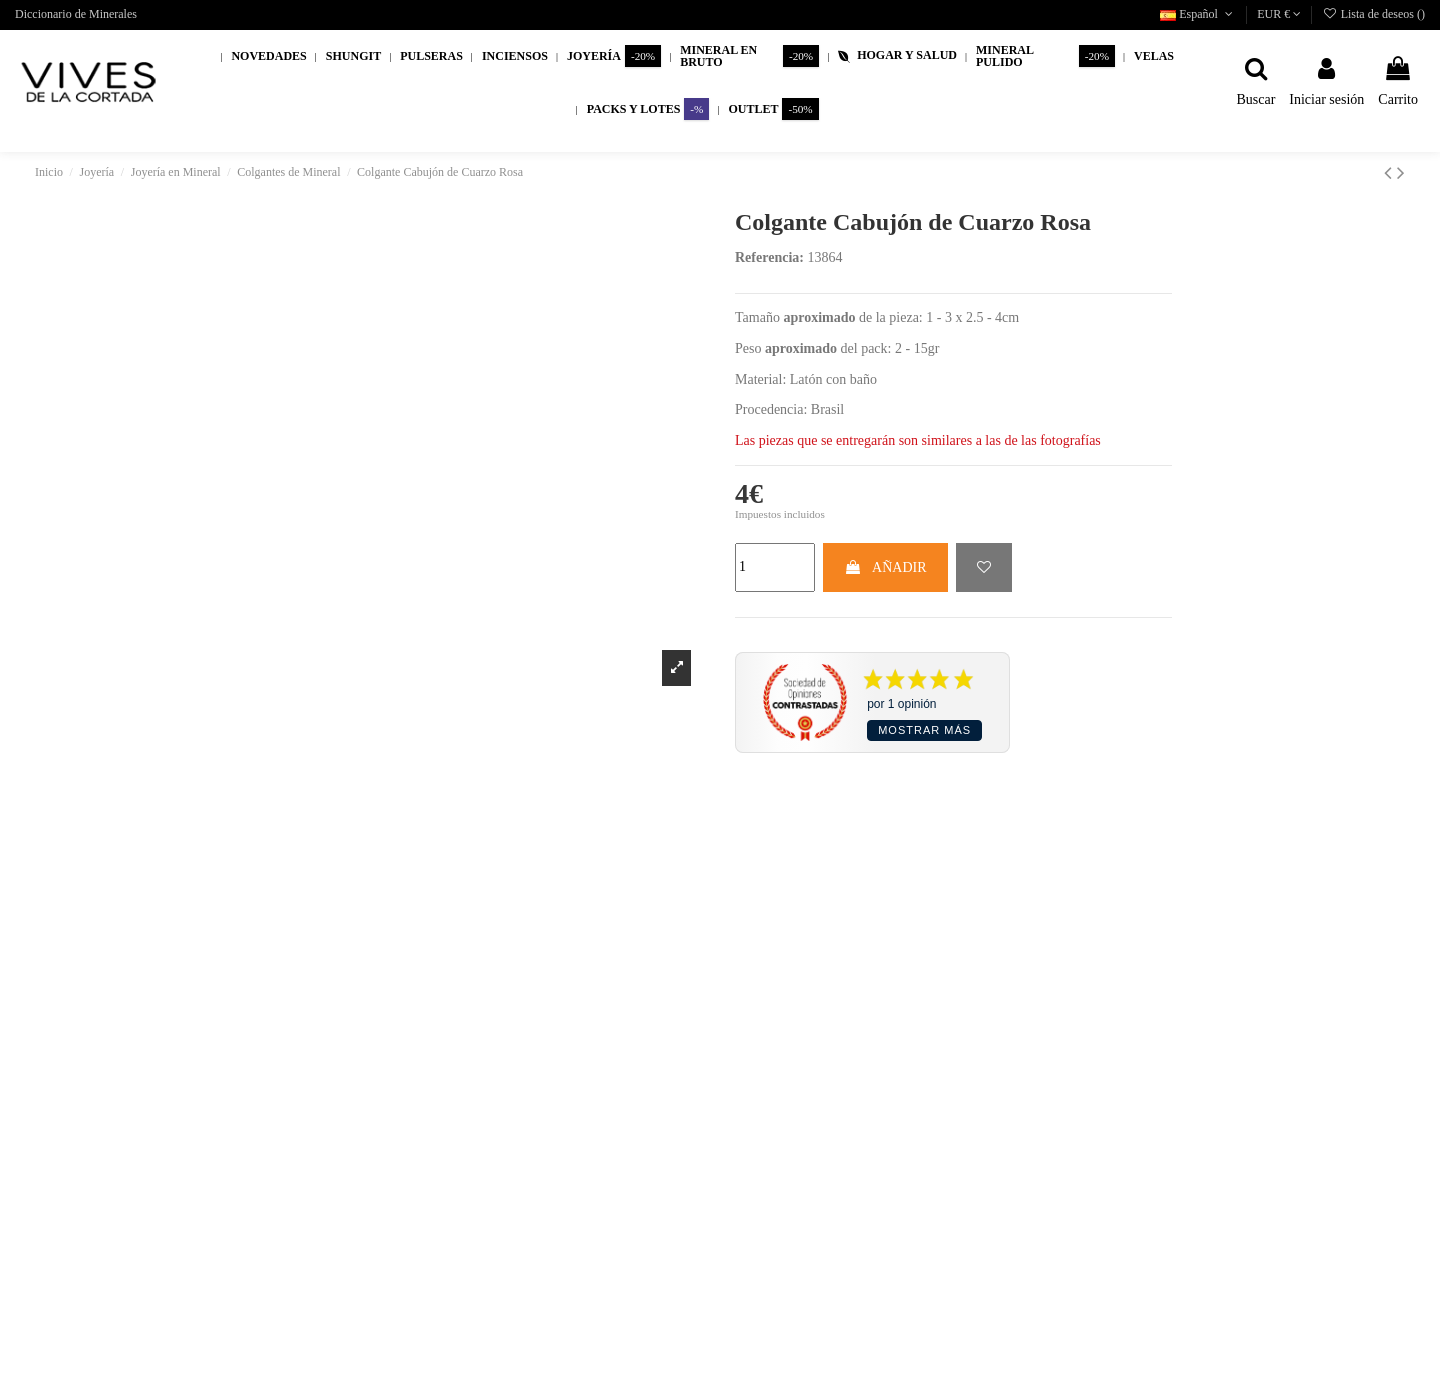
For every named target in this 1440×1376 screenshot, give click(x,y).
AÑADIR (885, 567)
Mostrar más (924, 730)
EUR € (1279, 14)
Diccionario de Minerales (76, 14)
